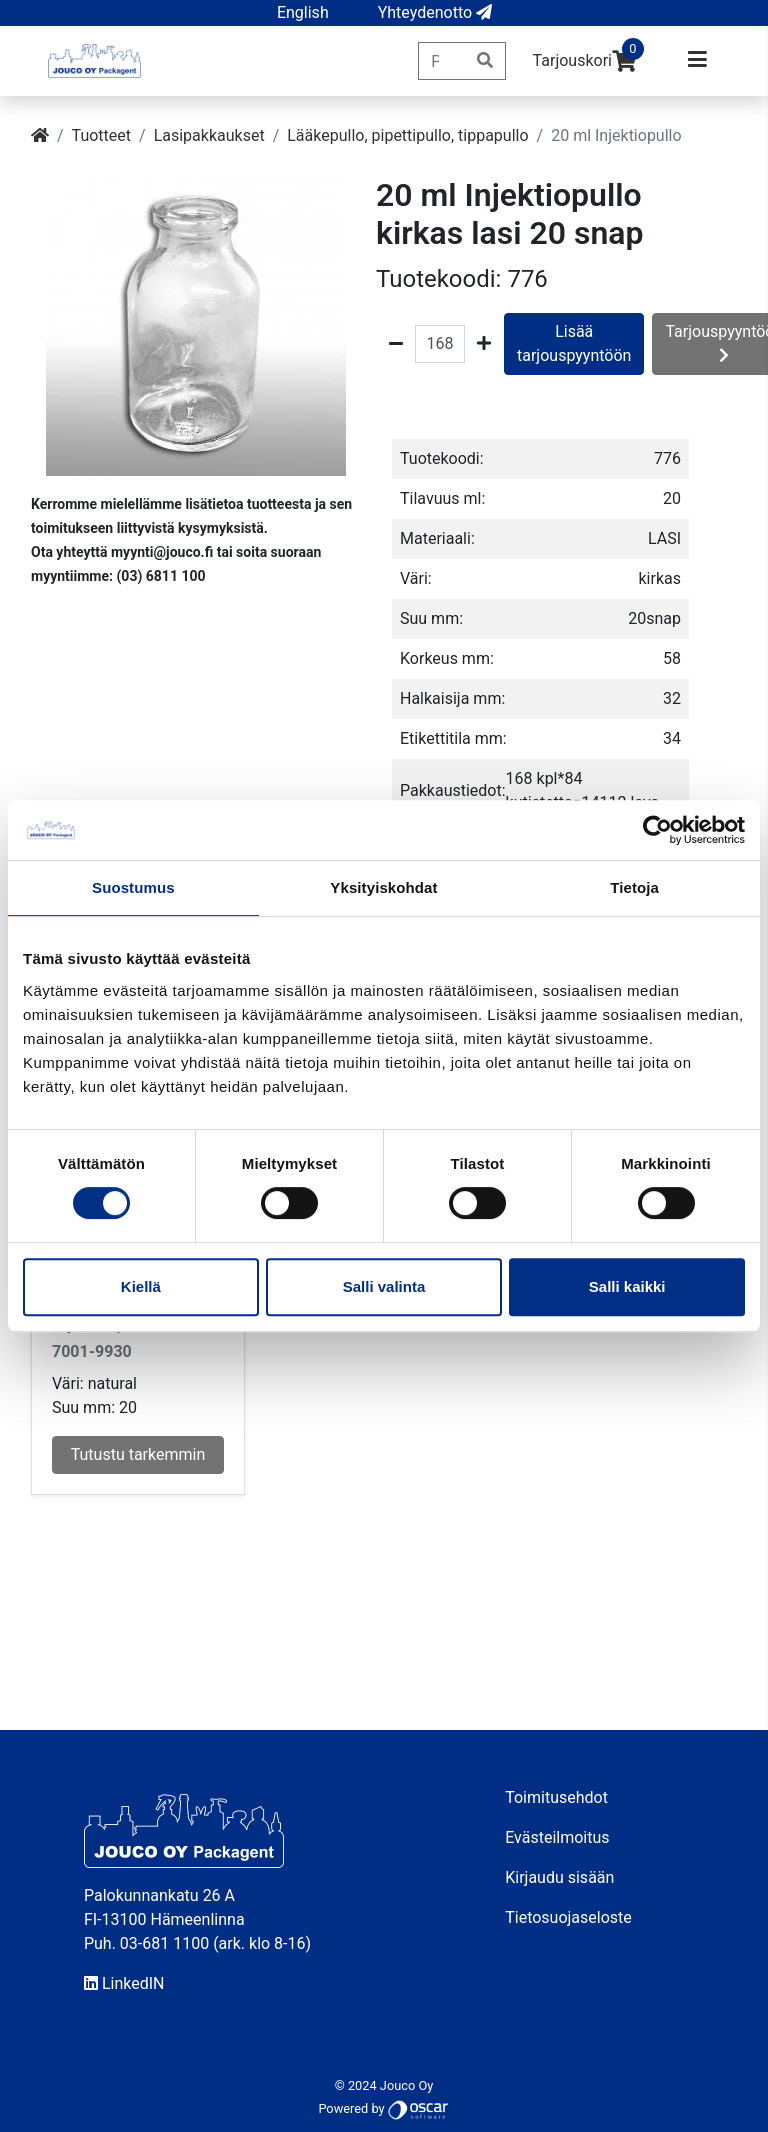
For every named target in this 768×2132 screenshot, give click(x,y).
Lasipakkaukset (209, 135)
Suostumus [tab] (133, 887)
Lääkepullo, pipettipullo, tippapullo (407, 135)
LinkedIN (124, 1983)
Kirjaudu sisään (559, 1877)
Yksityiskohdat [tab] (383, 887)
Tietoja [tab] (634, 887)
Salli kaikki (627, 1286)
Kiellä (141, 1286)
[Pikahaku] (441, 61)
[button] (303, 13)
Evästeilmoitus (557, 1837)
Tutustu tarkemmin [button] (138, 1454)
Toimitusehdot (556, 1797)
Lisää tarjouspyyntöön (574, 343)
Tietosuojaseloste (568, 1917)
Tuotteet (101, 135)
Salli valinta (384, 1286)
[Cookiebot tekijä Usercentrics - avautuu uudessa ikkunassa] (657, 830)
